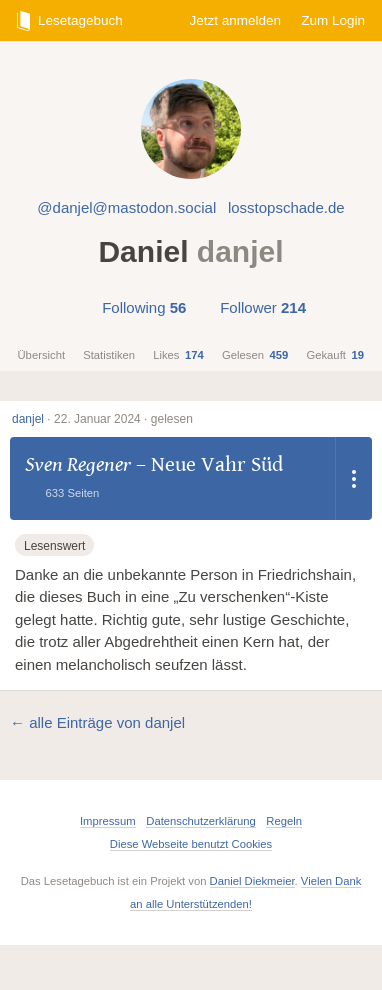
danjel (28, 419)
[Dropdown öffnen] (354, 478)
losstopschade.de (286, 207)
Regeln (284, 821)
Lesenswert (54, 546)
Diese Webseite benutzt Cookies (191, 844)
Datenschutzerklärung (200, 821)
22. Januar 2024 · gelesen (123, 419)
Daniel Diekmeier (252, 881)
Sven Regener (78, 465)
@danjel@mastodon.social (126, 207)
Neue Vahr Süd (217, 465)
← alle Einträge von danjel (97, 722)
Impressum (108, 821)
